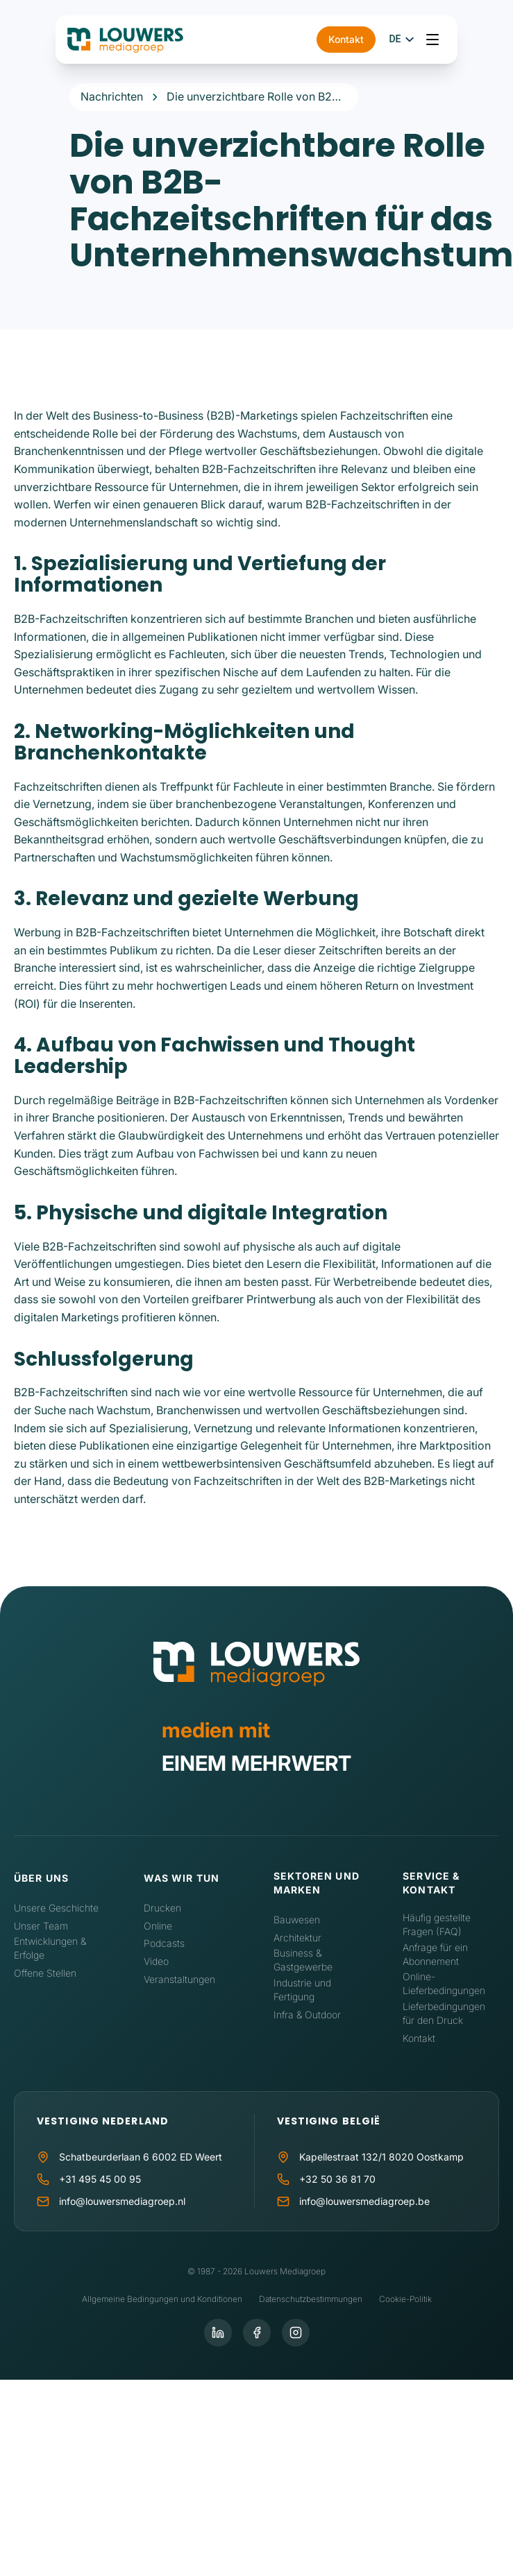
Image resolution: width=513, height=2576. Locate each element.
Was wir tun (181, 1878)
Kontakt (381, 40)
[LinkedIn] (218, 2332)
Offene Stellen (45, 1973)
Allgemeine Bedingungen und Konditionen (162, 2299)
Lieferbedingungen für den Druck (444, 2013)
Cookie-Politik (405, 2299)
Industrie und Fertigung (302, 1989)
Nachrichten (112, 96)
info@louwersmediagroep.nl (122, 2201)
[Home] (256, 1667)
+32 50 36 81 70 (337, 2179)
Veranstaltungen (179, 1979)
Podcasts (164, 1943)
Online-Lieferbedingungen (444, 1983)
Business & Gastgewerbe (303, 1960)
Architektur (297, 1937)
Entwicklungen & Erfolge (50, 1948)
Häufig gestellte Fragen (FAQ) (437, 1924)
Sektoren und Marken (317, 1883)
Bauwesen (297, 1919)
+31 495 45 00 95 (100, 2179)
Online (158, 1926)
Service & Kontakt (431, 1883)
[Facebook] (257, 2332)
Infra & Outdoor (307, 2014)
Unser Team (41, 1926)
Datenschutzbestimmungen (310, 2299)
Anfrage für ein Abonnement (435, 1954)
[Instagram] (296, 2332)
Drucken (162, 1908)
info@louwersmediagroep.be (364, 2201)
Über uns (41, 1878)
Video (156, 1961)
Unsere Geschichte (56, 1908)
